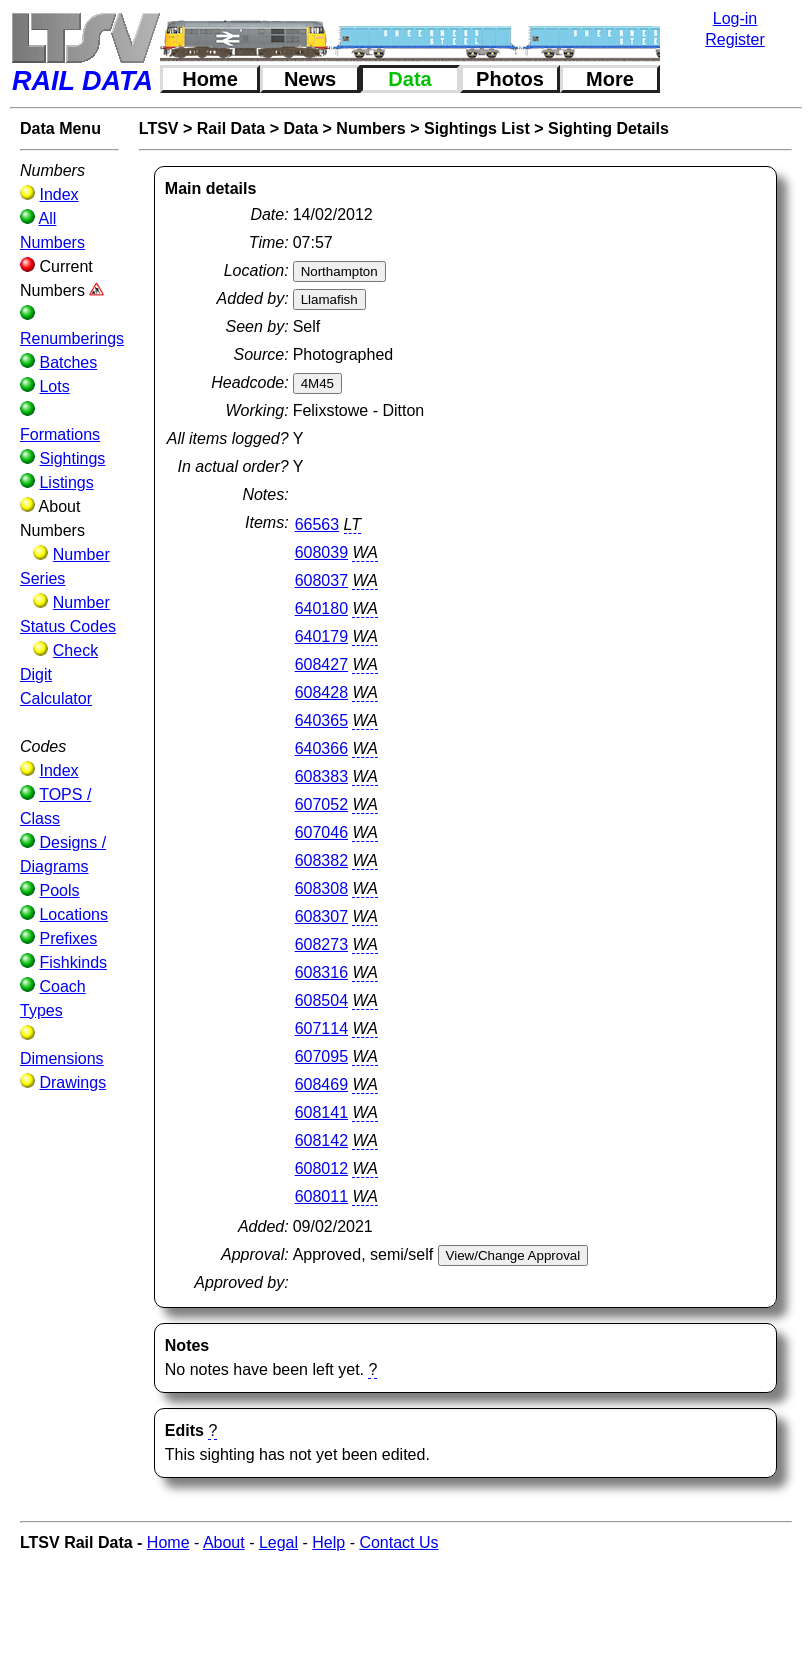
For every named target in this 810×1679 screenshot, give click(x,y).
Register (735, 39)
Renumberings (72, 338)
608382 (321, 860)
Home (210, 79)
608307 (321, 916)
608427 (321, 664)
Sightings (72, 458)
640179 (321, 636)
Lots (54, 386)
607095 (321, 1056)
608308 (321, 888)
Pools (59, 890)
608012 (321, 1168)
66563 (317, 524)
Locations (73, 914)
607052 (321, 804)
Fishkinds (73, 962)
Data (409, 79)
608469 (321, 1084)
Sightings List (477, 128)
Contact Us (398, 1542)
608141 (321, 1112)
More (610, 79)
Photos (510, 79)
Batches (68, 362)
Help (328, 1542)
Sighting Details (608, 128)
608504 (321, 1000)
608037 (321, 580)
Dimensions (62, 1058)
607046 (321, 832)
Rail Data (231, 128)
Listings (66, 482)
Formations (60, 434)
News (310, 79)
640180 (321, 608)
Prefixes (68, 938)
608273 (321, 944)
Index (58, 194)
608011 (321, 1196)
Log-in (735, 18)
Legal (278, 1542)
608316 (321, 972)
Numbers (370, 128)
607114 (321, 1028)
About (224, 1542)
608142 (321, 1140)
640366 (321, 748)
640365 (321, 720)
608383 (321, 776)
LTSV (159, 128)
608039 (321, 552)
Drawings (72, 1082)
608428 (321, 692)
